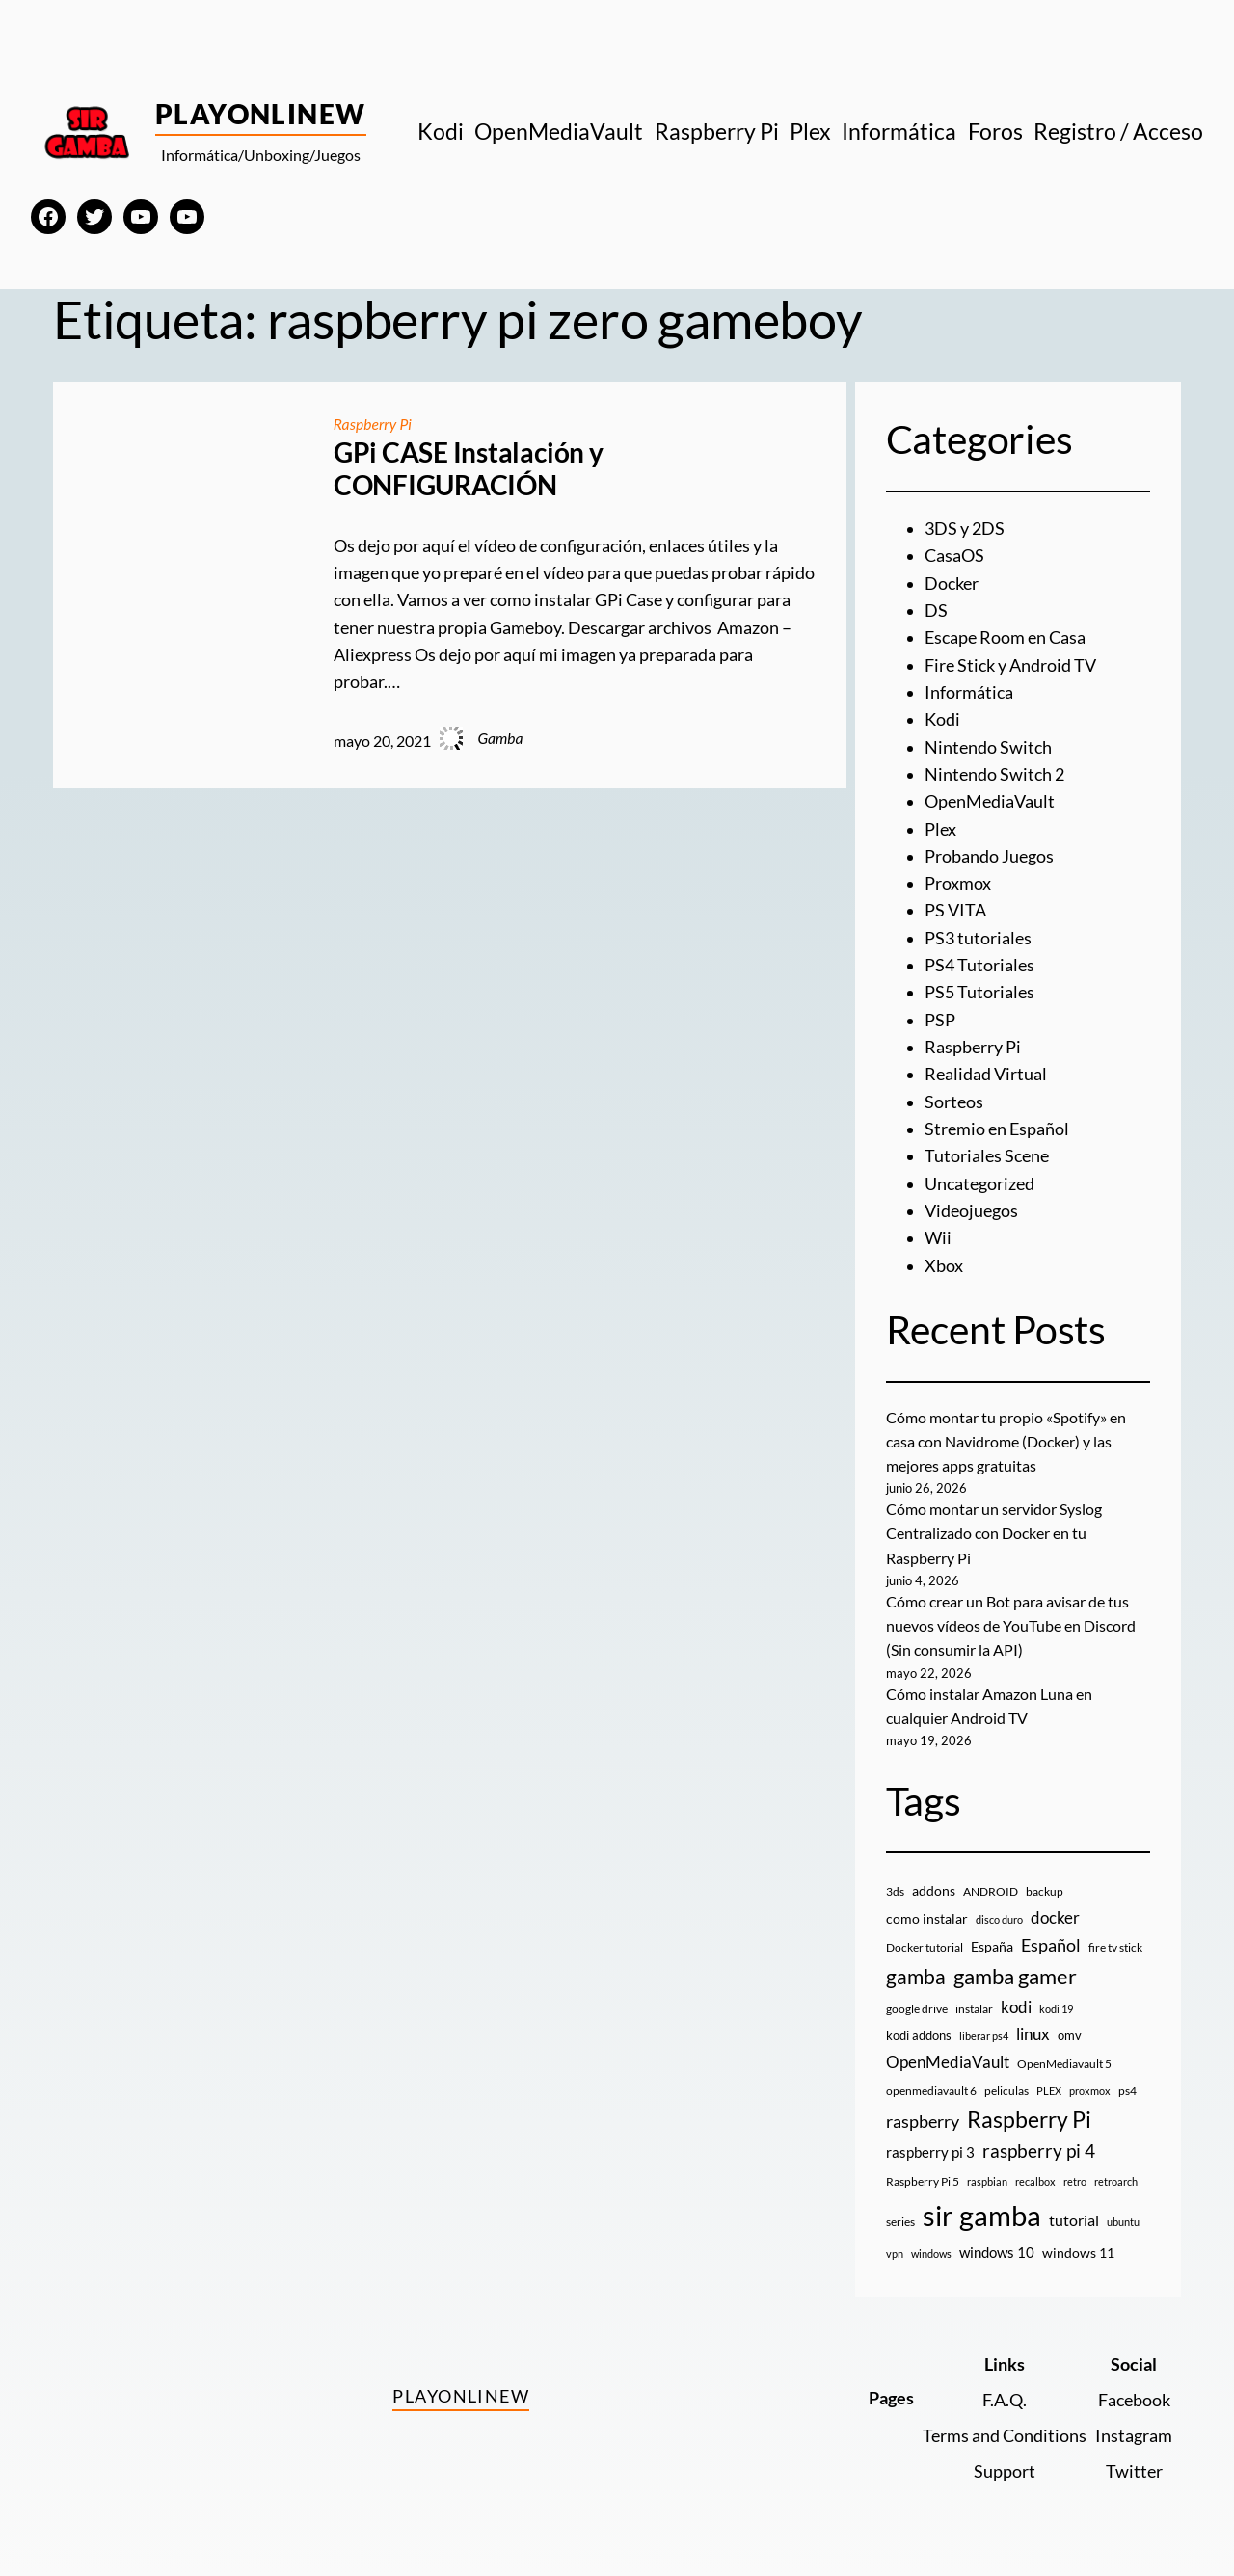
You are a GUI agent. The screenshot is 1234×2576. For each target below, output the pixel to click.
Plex (940, 829)
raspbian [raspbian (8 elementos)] (987, 2181)
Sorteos (954, 1102)
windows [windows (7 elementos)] (931, 2253)
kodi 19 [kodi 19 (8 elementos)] (1056, 2009)
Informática (969, 692)
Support (1004, 2471)
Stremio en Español (997, 1129)
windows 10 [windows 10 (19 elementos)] (996, 2252)
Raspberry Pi (373, 424)
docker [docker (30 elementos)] (1055, 1917)
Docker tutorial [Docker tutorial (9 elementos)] (924, 1947)
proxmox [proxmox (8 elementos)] (1090, 2091)
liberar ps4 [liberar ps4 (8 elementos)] (983, 2036)
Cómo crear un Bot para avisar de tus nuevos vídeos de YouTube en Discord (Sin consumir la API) (1011, 1626)
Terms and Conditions (1004, 2436)
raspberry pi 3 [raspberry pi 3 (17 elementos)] (930, 2152)
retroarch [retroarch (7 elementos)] (1116, 2181)
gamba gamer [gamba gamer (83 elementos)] (1015, 1976)
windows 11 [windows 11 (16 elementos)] (1078, 2252)
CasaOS (954, 555)
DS (936, 610)
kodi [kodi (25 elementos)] (1016, 2007)
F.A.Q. (1004, 2400)
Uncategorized (979, 1184)
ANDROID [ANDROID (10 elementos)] (990, 1891)
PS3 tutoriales (978, 938)
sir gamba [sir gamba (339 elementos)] (982, 2215)
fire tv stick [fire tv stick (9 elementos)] (1115, 1947)
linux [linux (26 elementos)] (1033, 2034)
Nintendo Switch (988, 747)
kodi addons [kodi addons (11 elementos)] (919, 2035)
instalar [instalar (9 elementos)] (974, 2009)
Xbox (944, 1266)
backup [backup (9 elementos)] (1044, 1891)
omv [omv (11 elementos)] (1070, 2035)
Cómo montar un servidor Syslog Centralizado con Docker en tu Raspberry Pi (994, 1533)
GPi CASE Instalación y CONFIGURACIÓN (469, 469)
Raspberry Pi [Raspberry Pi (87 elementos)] (1029, 2120)
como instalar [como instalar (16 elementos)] (927, 1918)
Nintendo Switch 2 (994, 774)
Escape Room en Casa (1005, 637)
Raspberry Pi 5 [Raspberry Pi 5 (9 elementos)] (922, 2181)
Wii (938, 1238)
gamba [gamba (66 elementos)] (916, 1976)
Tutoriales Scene (987, 1156)
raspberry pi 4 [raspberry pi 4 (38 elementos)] (1038, 2151)
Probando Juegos (989, 856)
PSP (940, 1020)
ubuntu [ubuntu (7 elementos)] (1123, 2222)
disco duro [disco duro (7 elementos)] (999, 1919)
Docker (952, 583)
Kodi (942, 719)
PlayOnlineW (260, 113)
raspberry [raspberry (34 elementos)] (922, 2121)
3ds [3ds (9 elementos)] (895, 1891)
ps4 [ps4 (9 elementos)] (1127, 2091)
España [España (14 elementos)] (992, 1946)
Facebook (1134, 2400)
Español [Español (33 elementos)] (1051, 1944)
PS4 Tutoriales (979, 965)
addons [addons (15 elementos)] (933, 1890)
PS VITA (955, 910)
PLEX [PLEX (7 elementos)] (1048, 2091)
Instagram (1133, 2436)
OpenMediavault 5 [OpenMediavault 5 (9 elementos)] (1064, 2064)
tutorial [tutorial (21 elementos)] (1074, 2220)
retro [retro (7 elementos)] (1074, 2181)
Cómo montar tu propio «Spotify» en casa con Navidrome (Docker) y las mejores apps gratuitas (1006, 1441)
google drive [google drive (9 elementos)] (917, 2009)
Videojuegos (971, 1211)
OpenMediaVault (990, 801)
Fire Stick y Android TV (1010, 665)
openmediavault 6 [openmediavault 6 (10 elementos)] (931, 2091)
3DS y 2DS (965, 528)
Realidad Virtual (986, 1074)
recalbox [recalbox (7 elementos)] (1035, 2181)
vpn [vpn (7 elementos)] (894, 2253)
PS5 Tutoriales (979, 992)
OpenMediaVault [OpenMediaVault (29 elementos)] (947, 2062)
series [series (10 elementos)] (900, 2222)
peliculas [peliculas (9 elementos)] (1006, 2091)
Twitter (1134, 2471)
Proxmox (958, 883)
